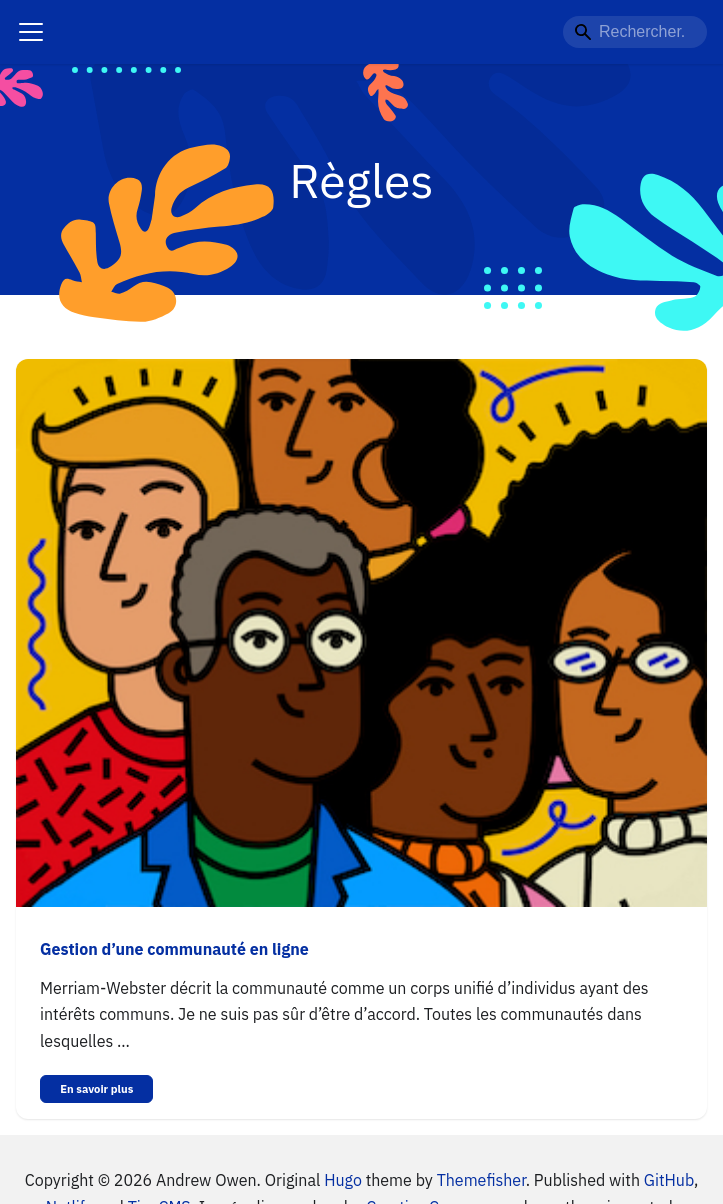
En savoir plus (96, 1089)
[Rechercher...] (635, 32)
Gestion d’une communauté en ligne (174, 949)
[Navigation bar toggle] (31, 32)
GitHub (669, 1180)
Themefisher (481, 1180)
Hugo (343, 1180)
